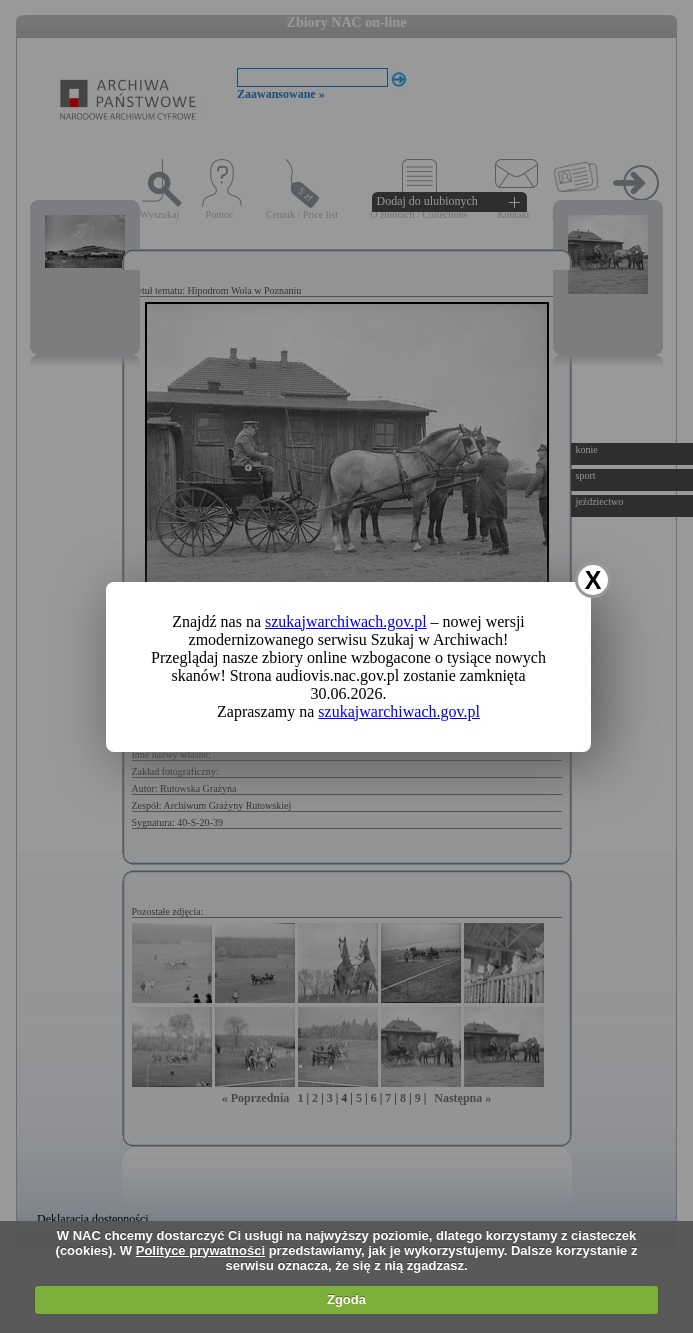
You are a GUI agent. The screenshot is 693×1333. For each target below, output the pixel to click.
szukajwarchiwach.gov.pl (346, 621)
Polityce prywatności (200, 1250)
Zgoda (346, 1299)
